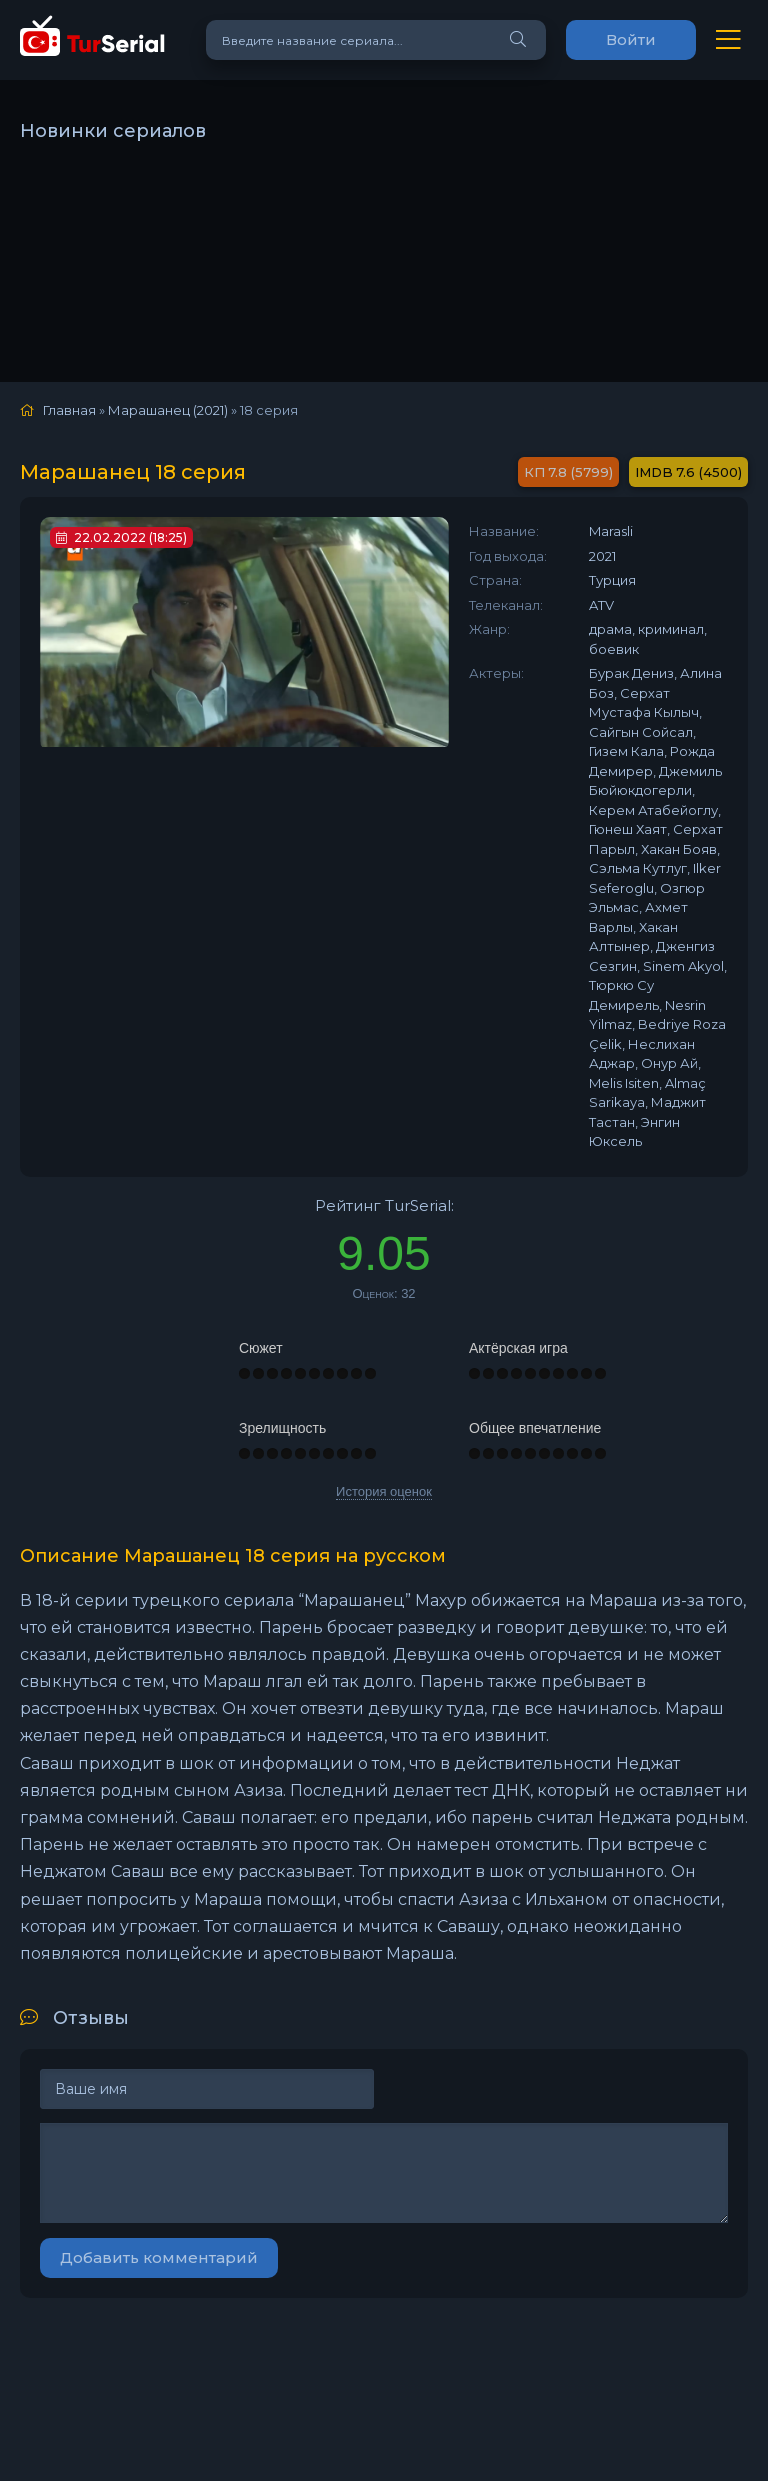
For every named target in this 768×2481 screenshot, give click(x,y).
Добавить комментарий (159, 2257)
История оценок (384, 1491)
